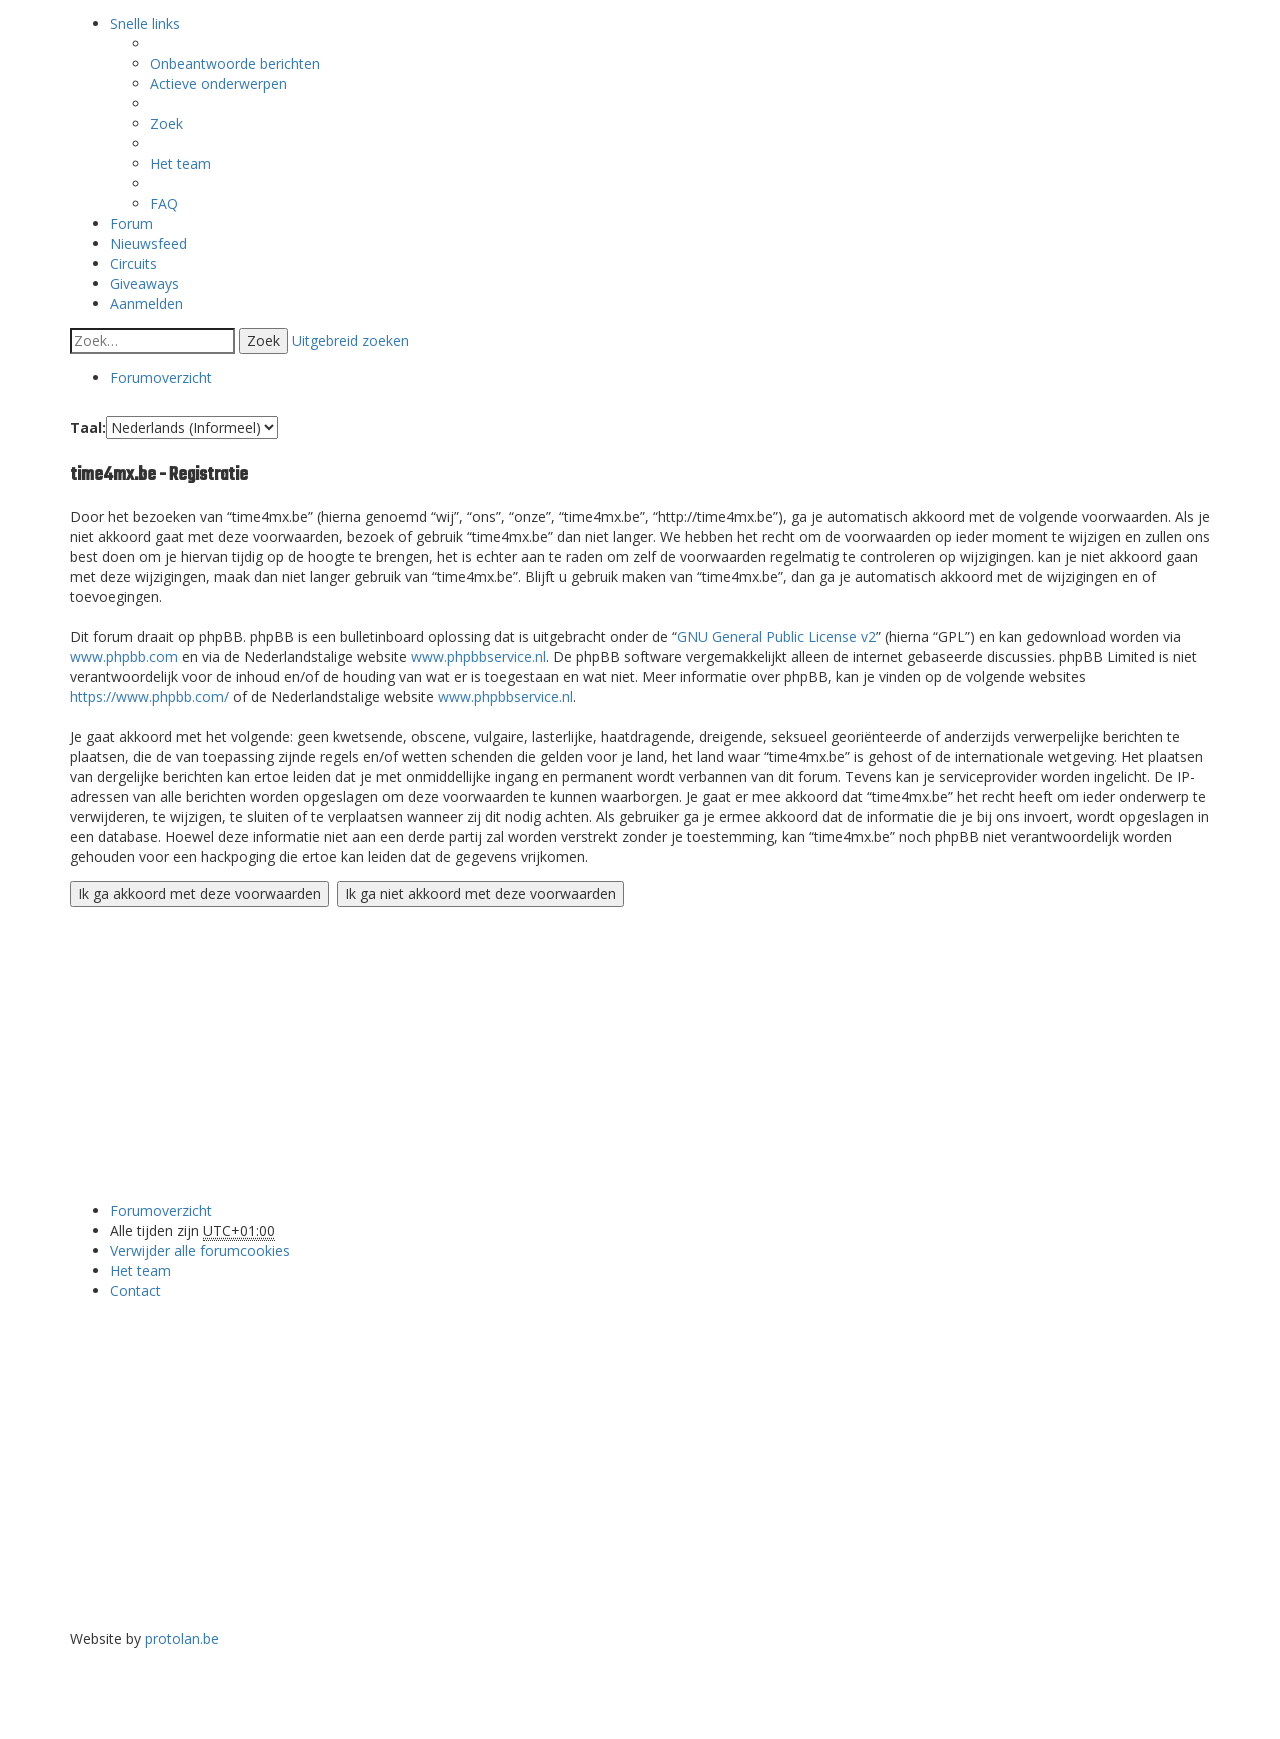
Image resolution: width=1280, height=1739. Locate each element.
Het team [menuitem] (180, 163)
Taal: (88, 427)
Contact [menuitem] (135, 1290)
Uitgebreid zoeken (350, 340)
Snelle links (145, 23)
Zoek (263, 340)
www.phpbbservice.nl (478, 656)
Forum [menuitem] (131, 223)
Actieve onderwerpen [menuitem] (218, 83)
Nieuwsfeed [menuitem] (148, 243)
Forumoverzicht (161, 1210)
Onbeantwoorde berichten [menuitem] (235, 63)
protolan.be (182, 1638)
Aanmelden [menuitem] (146, 303)
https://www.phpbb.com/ (149, 696)
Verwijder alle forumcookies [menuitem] (200, 1250)
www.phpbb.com (124, 656)
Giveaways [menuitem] (144, 283)
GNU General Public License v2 (776, 636)
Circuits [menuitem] (133, 263)
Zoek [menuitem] (166, 123)
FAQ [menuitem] (164, 203)
